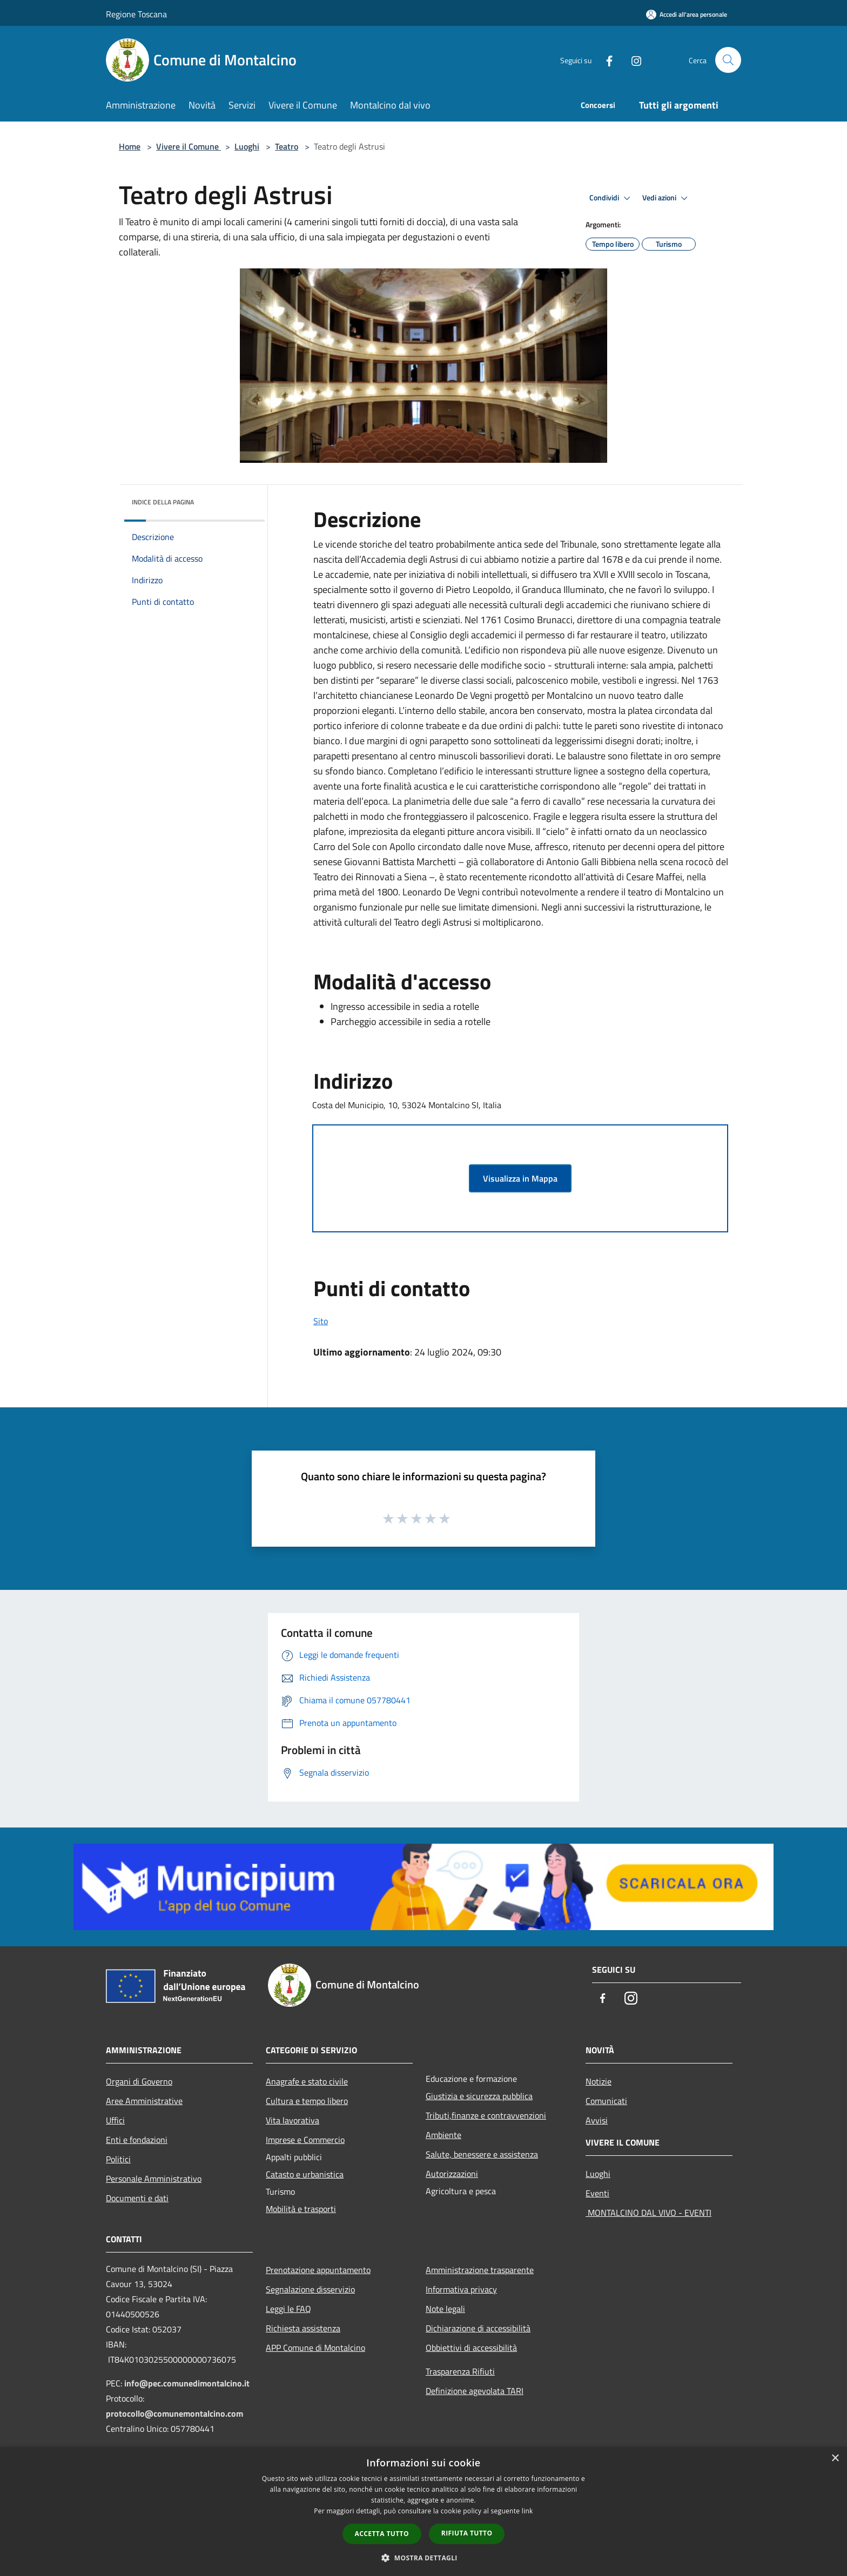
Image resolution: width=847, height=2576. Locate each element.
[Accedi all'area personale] (686, 14)
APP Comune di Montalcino (315, 2347)
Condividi (611, 198)
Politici (118, 2159)
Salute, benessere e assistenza (482, 2154)
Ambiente (443, 2134)
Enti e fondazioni (136, 2139)
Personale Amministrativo (153, 2178)
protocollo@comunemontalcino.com (174, 2413)
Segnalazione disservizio (310, 2289)
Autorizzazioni (452, 2173)
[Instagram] (632, 59)
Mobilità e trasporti (301, 2208)
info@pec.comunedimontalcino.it (187, 2383)
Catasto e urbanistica (305, 2174)
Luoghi (246, 146)
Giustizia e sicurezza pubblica (479, 2095)
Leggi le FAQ (288, 2308)
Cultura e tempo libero (307, 2100)
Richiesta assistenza (303, 2328)
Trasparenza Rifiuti (460, 2371)
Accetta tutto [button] (382, 2533)
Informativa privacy (461, 2289)
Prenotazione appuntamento (318, 2269)
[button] (423, 2557)
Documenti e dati (137, 2197)
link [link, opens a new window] (527, 2511)
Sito (320, 1320)
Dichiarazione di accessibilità (478, 2328)
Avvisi (597, 2120)
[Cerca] (728, 60)
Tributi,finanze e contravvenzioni (486, 2115)
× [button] (835, 2458)
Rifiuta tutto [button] (467, 2533)
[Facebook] (605, 59)
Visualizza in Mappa (520, 1178)
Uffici (115, 2120)
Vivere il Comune (188, 146)
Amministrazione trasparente (480, 2269)
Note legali (445, 2308)
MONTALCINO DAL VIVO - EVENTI (648, 2212)
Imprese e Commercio (305, 2139)
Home (129, 146)
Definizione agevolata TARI (474, 2390)
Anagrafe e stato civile (307, 2081)
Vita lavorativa (292, 2120)
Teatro (286, 146)
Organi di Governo (139, 2081)
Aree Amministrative (144, 2100)
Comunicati (606, 2100)
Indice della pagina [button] (163, 502)
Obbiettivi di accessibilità (471, 2347)
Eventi (597, 2193)
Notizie (598, 2081)
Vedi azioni (666, 198)
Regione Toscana (136, 14)
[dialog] (423, 2511)
